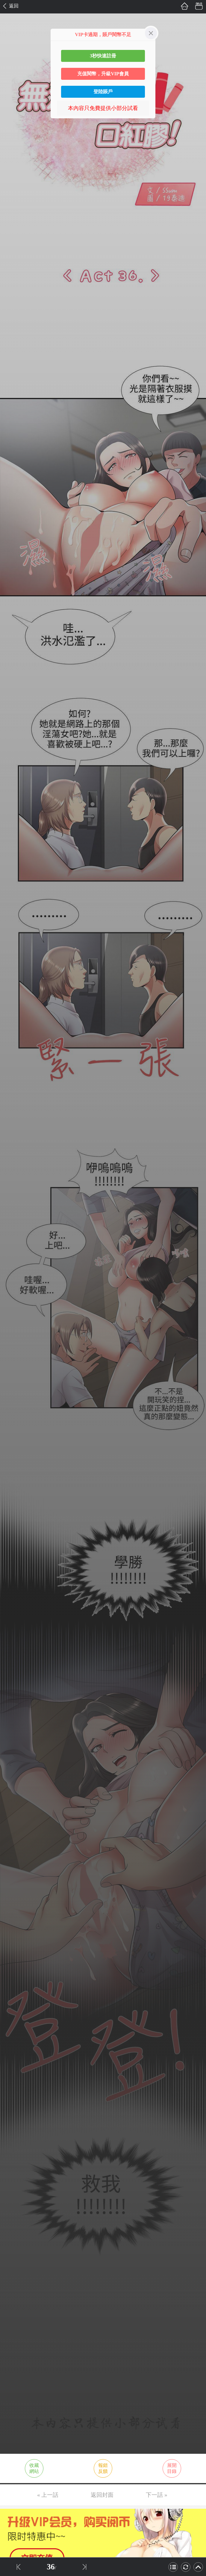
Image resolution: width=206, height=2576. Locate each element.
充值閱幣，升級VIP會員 (103, 73)
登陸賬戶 (103, 91)
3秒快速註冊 (103, 55)
